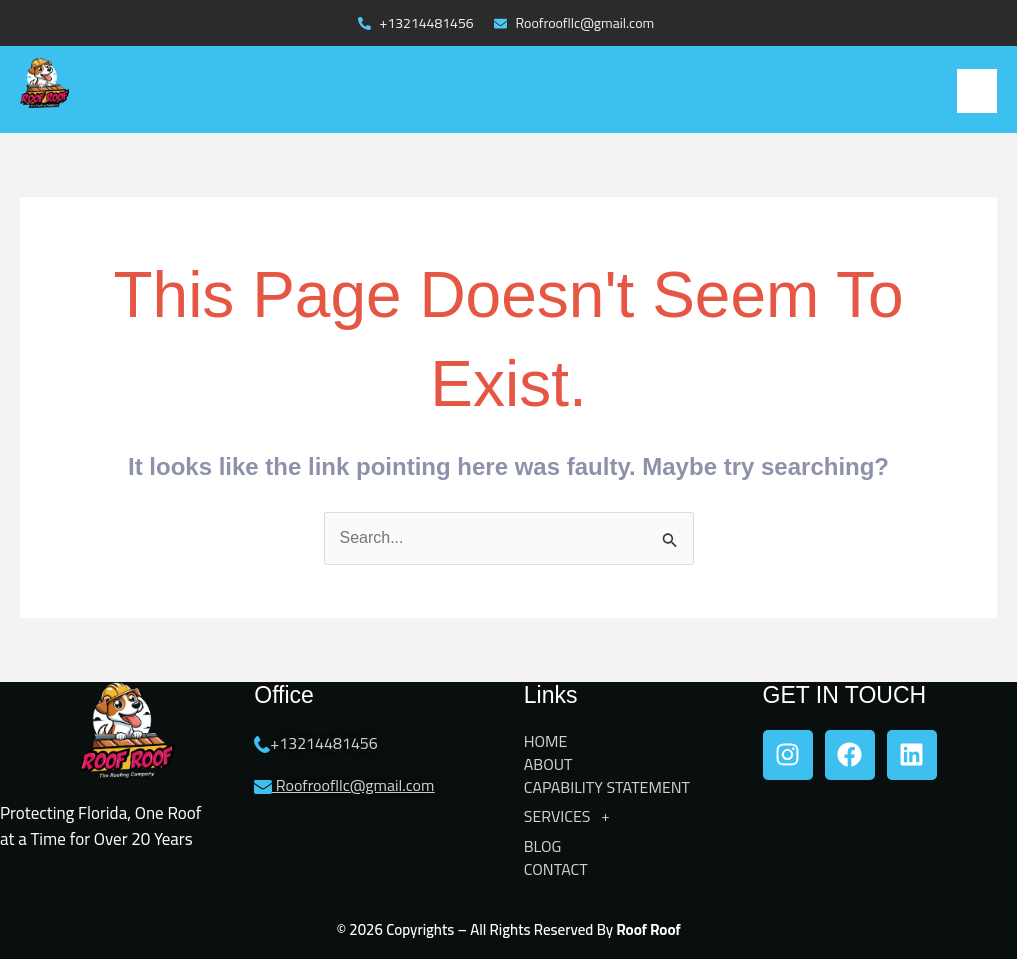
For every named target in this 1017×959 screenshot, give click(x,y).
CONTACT (556, 869)
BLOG (543, 846)
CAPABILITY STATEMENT (607, 787)
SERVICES (572, 817)
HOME (546, 741)
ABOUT (548, 764)
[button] (977, 91)
